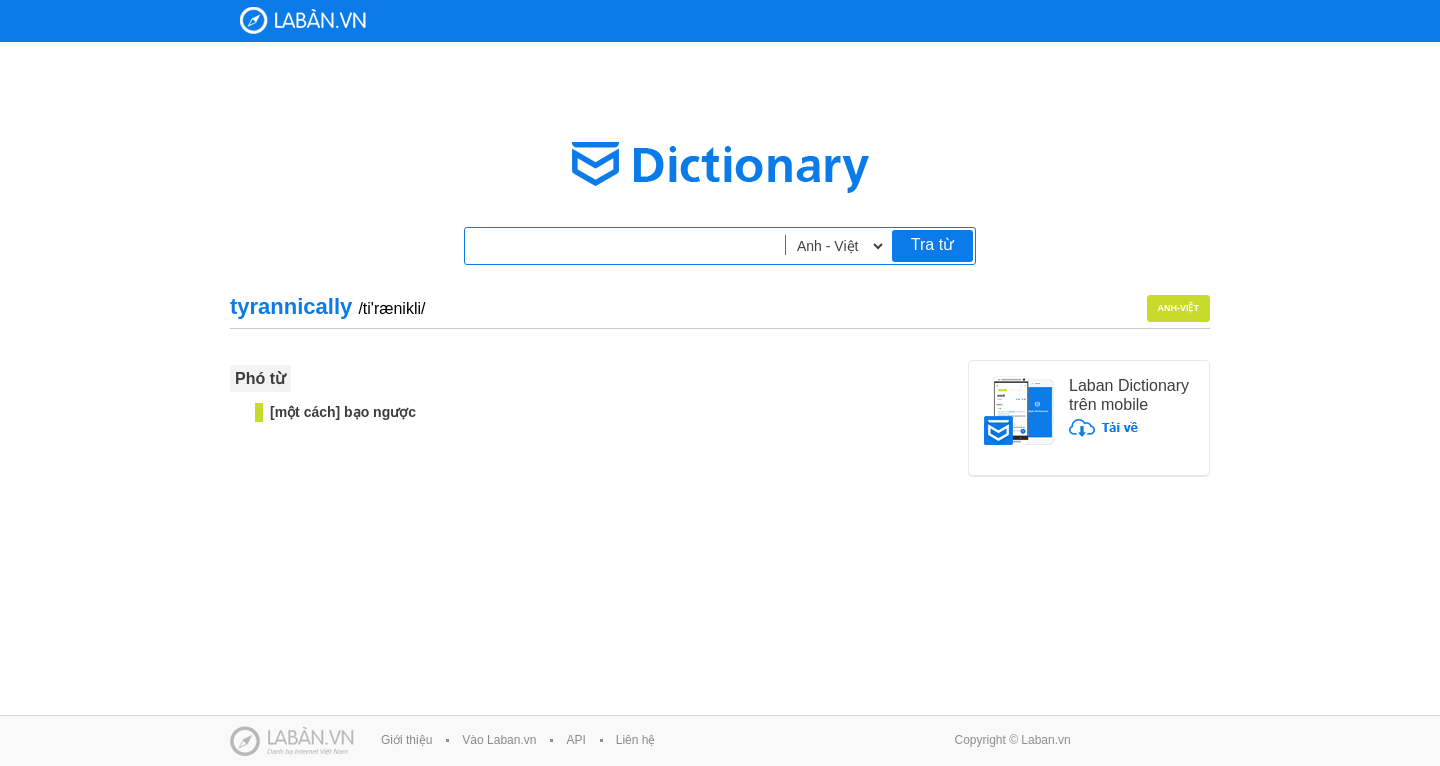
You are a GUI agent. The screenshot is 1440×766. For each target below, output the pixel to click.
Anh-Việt (1179, 308)
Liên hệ (636, 740)
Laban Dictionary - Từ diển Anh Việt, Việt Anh (303, 20)
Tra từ (932, 244)
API (575, 740)
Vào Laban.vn (499, 740)
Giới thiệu (406, 740)
